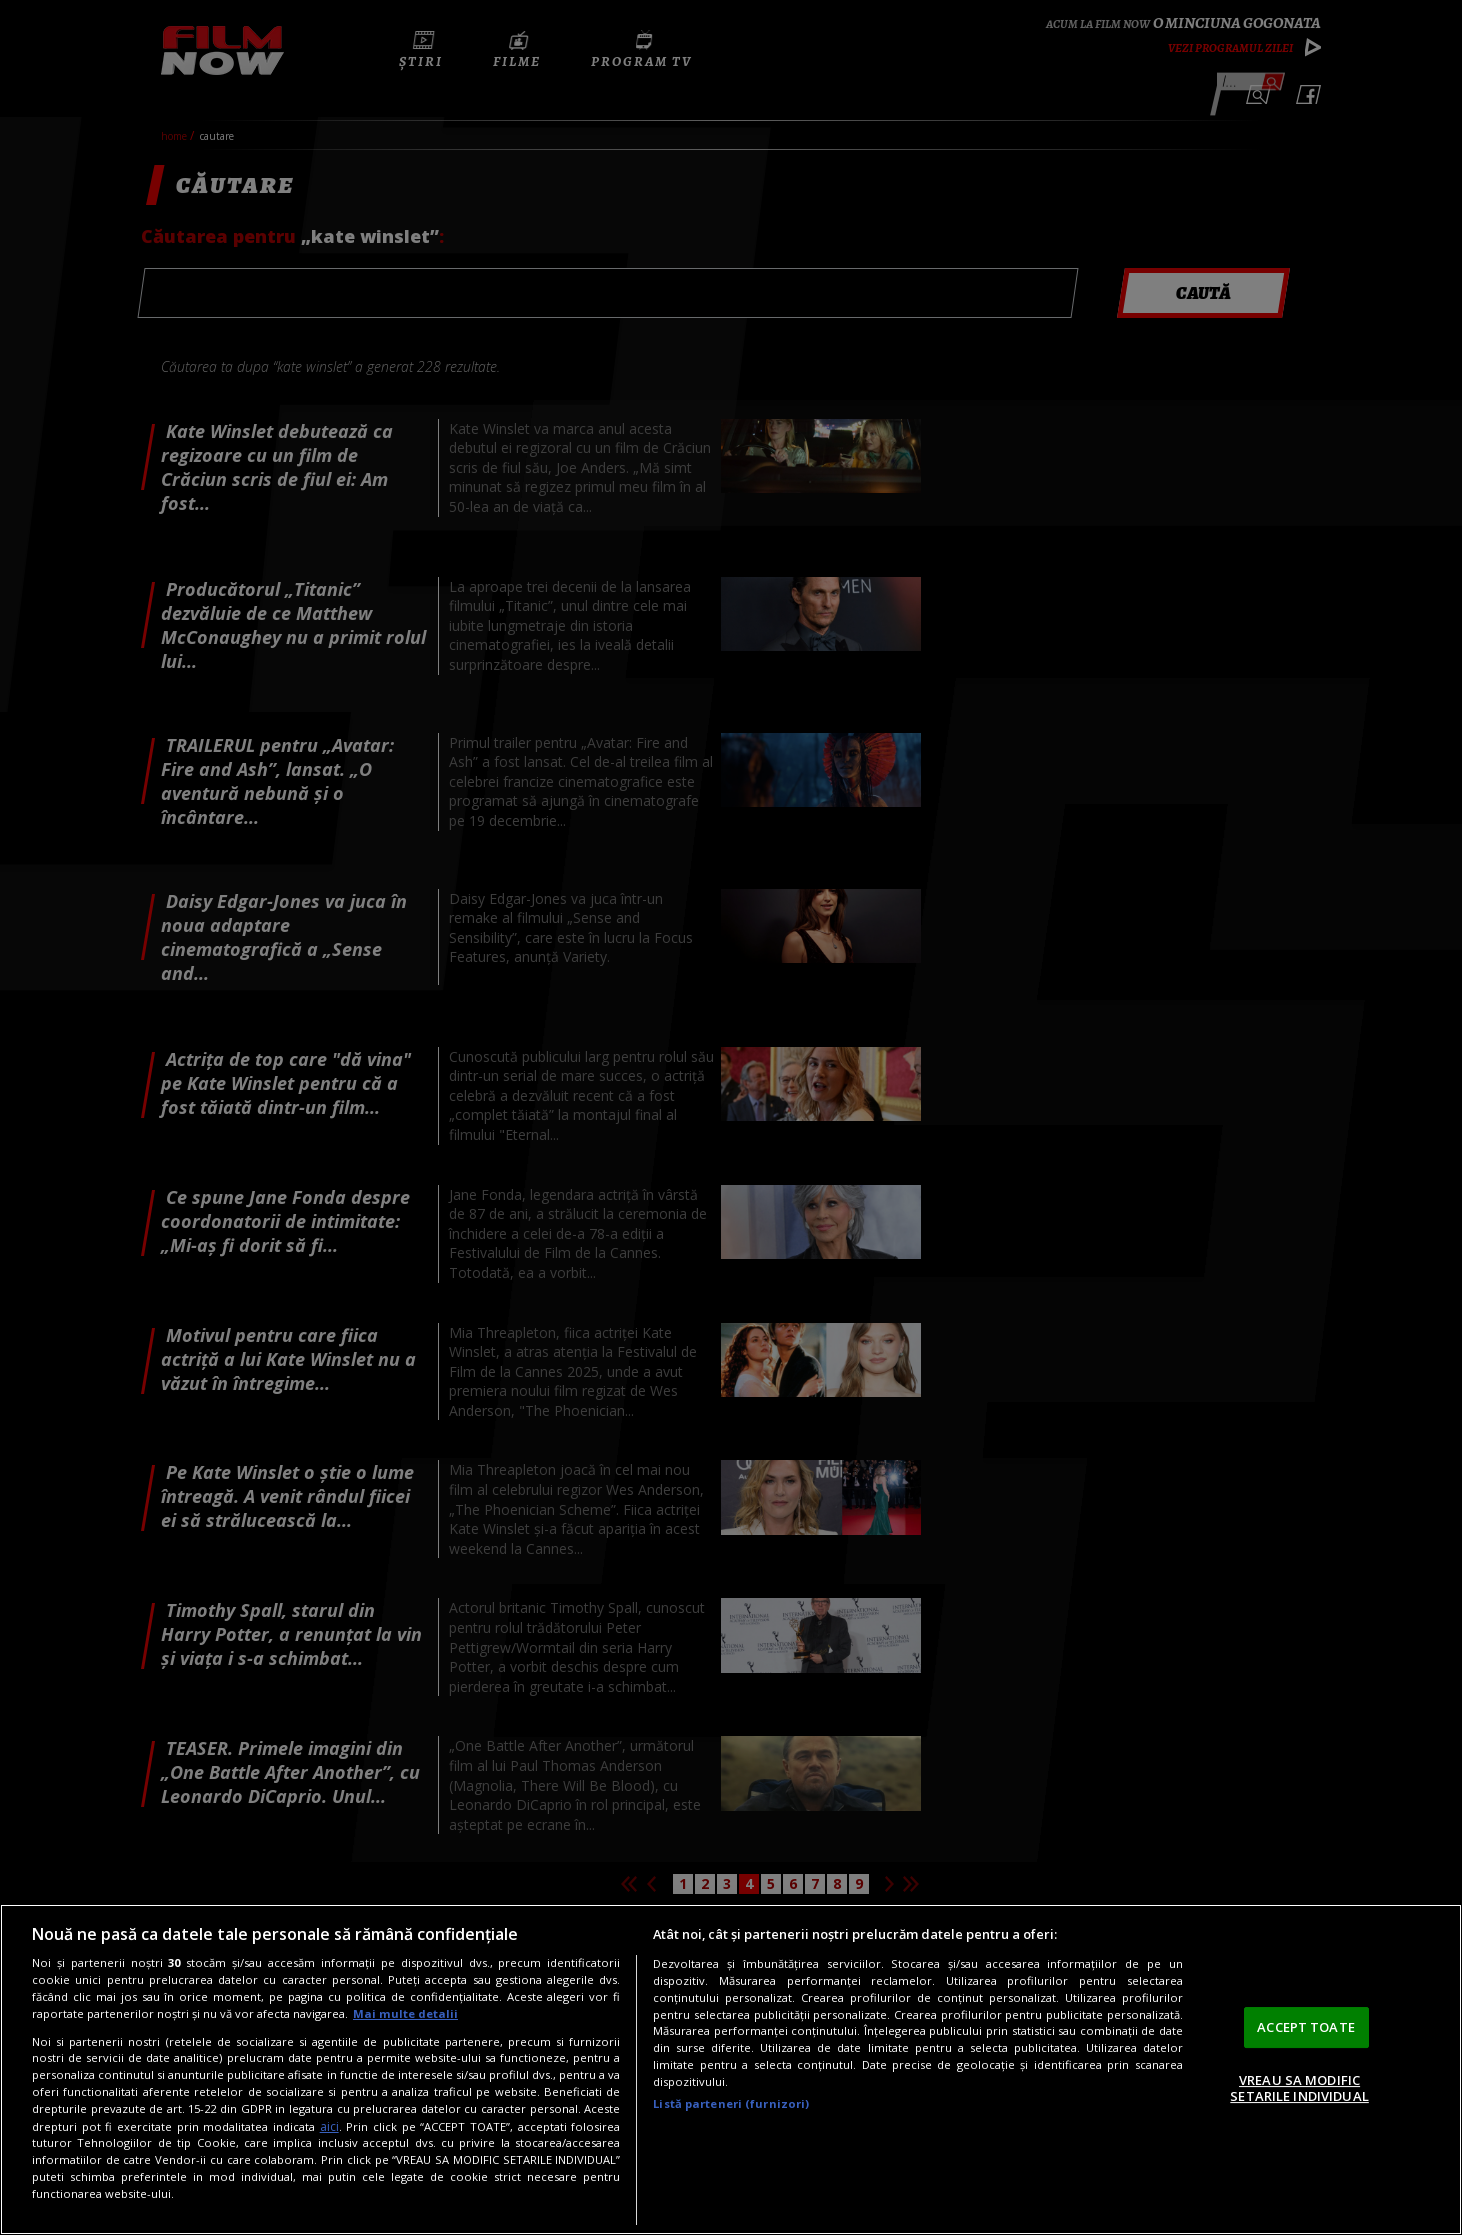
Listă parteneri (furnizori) (731, 2103)
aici (329, 2126)
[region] (731, 2069)
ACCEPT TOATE (1306, 2027)
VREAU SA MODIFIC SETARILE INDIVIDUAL (1299, 2088)
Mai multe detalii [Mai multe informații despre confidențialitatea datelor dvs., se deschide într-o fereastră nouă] (405, 2013)
